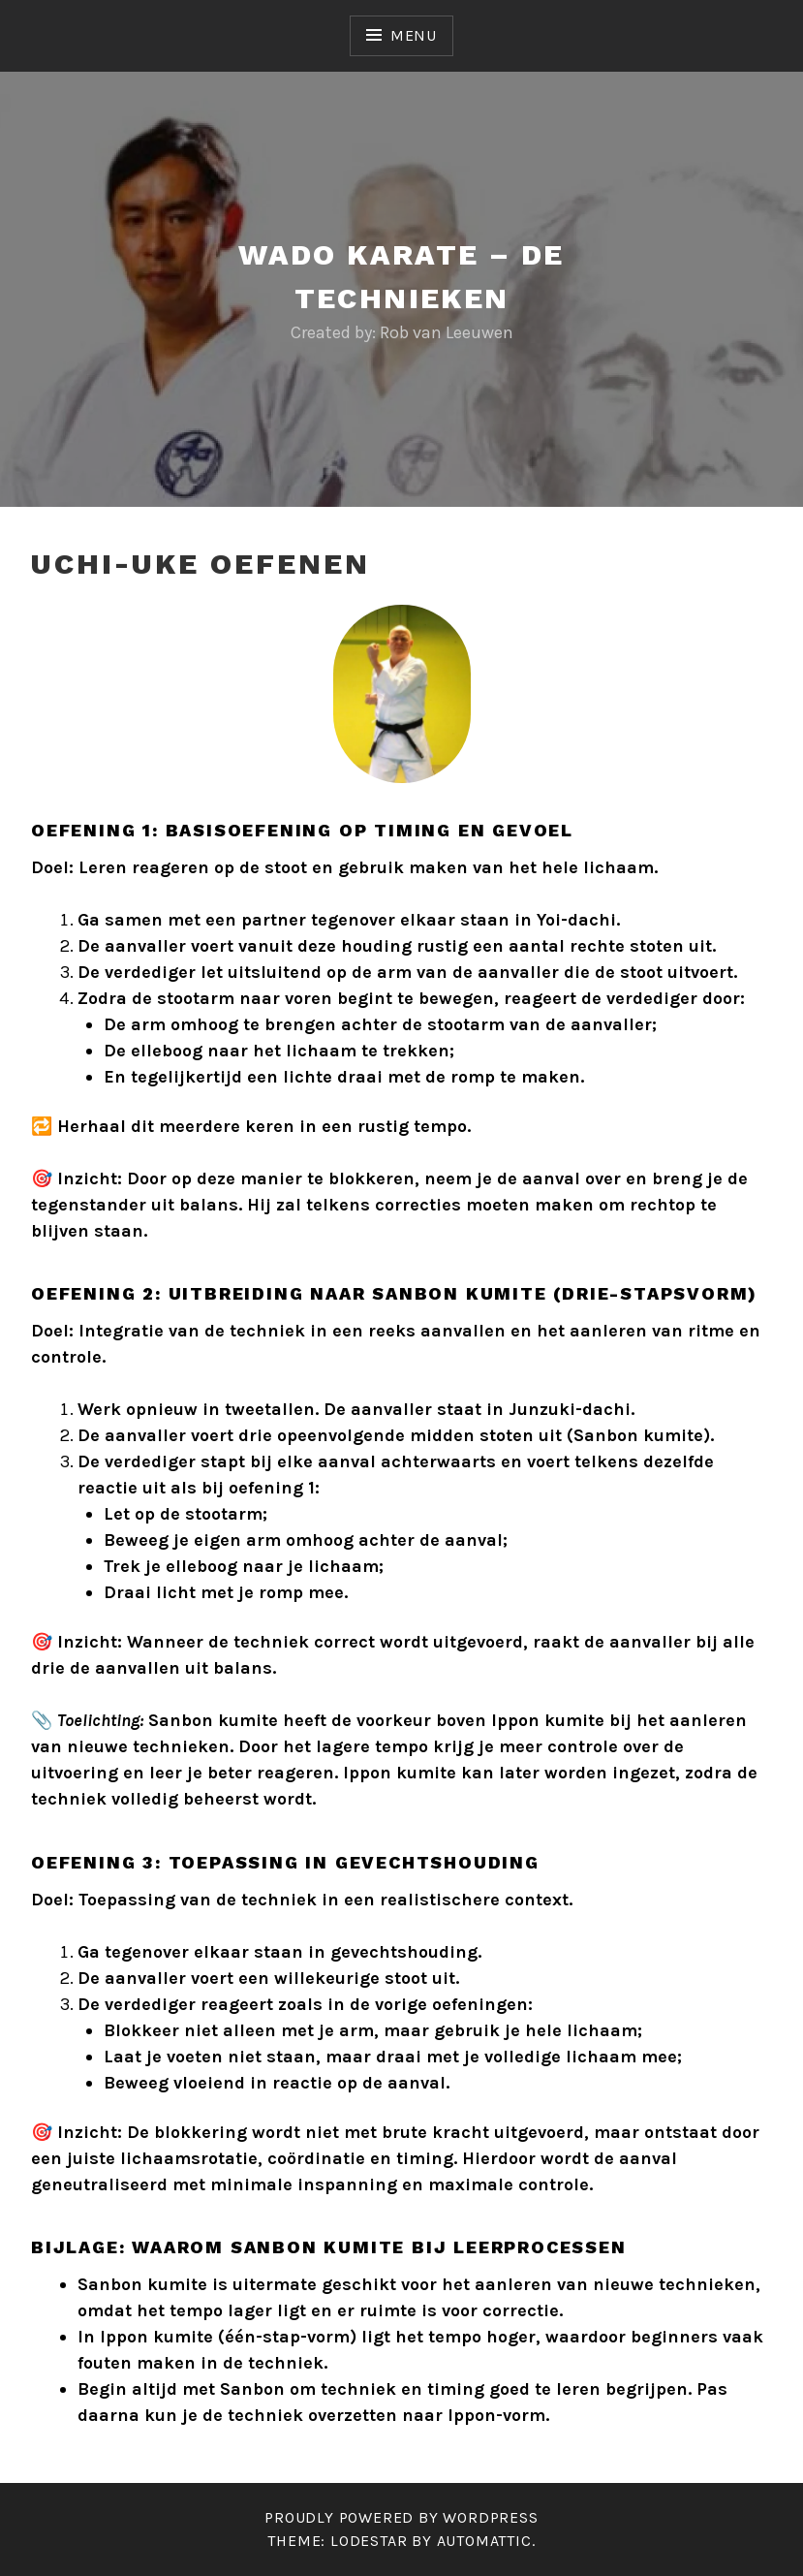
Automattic (484, 2540)
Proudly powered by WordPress (401, 2517)
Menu (413, 35)
